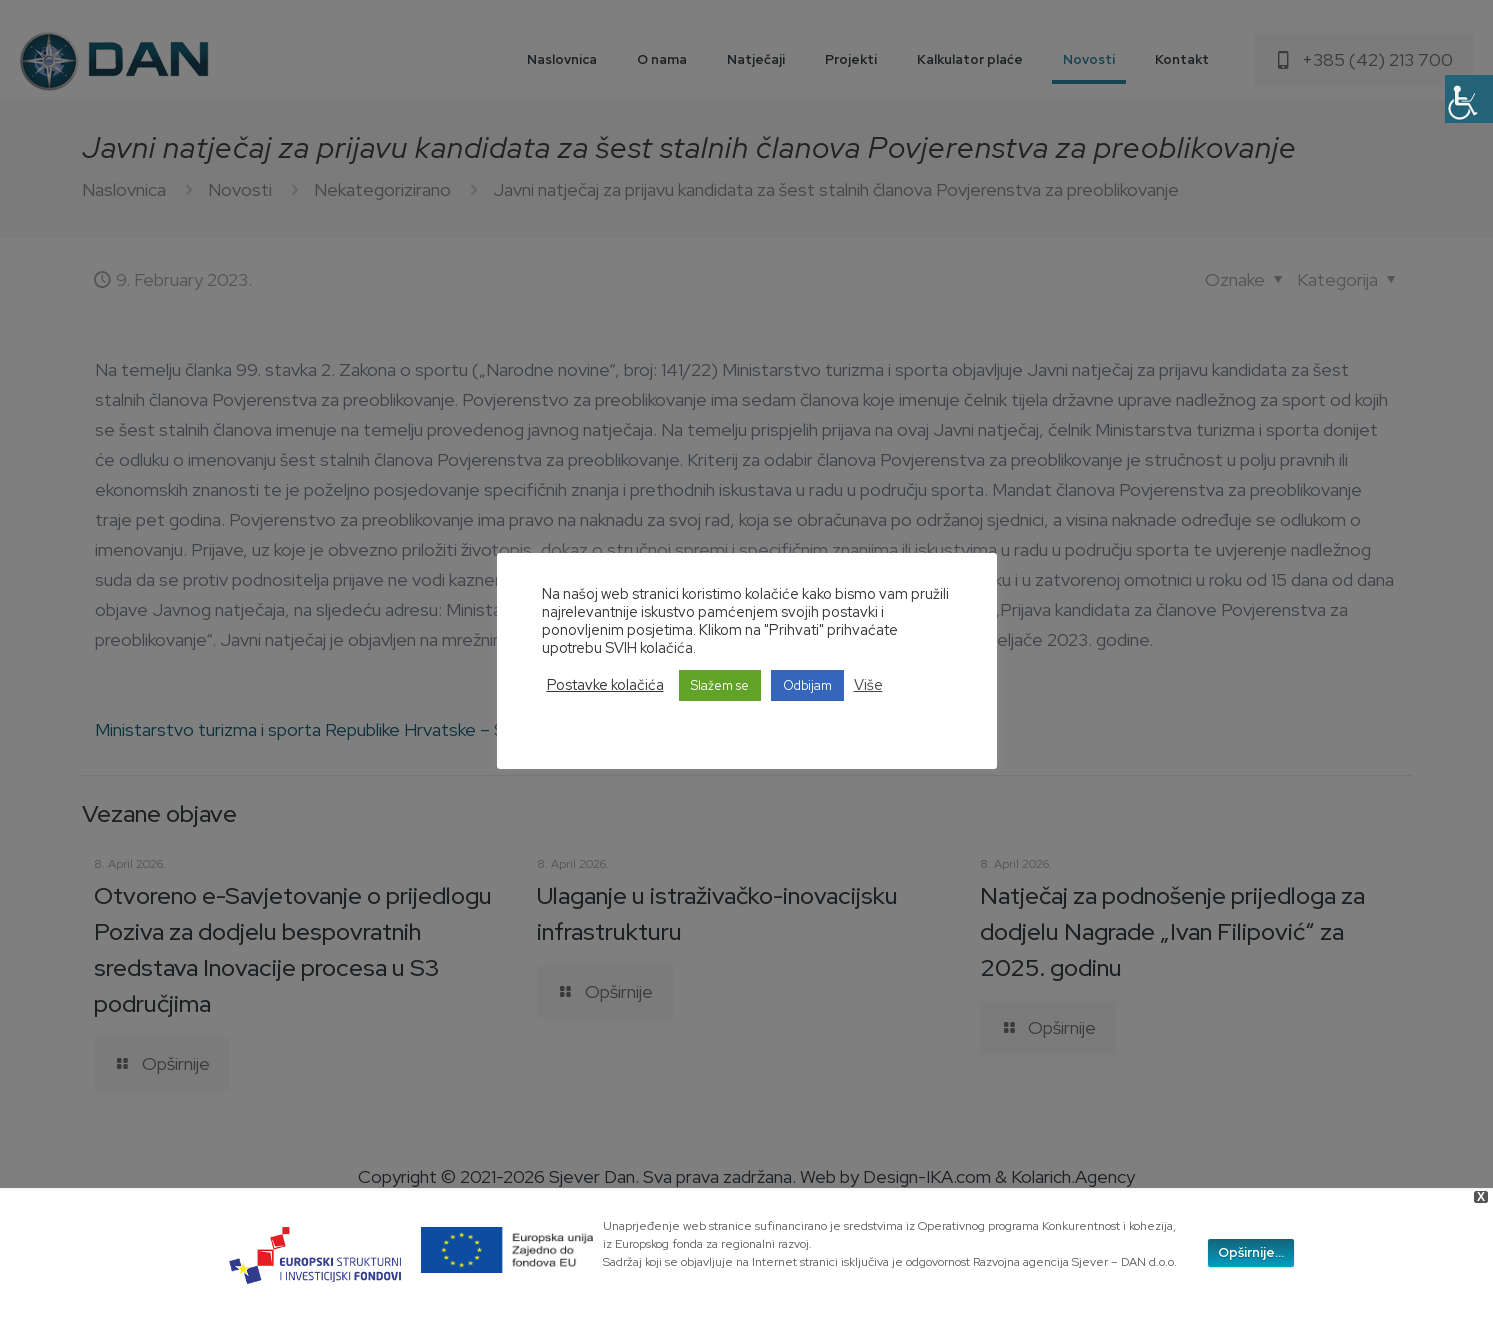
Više (868, 685)
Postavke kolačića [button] (605, 685)
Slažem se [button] (720, 685)
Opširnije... (1251, 1252)
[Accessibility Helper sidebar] (1469, 99)
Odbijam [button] (807, 685)
